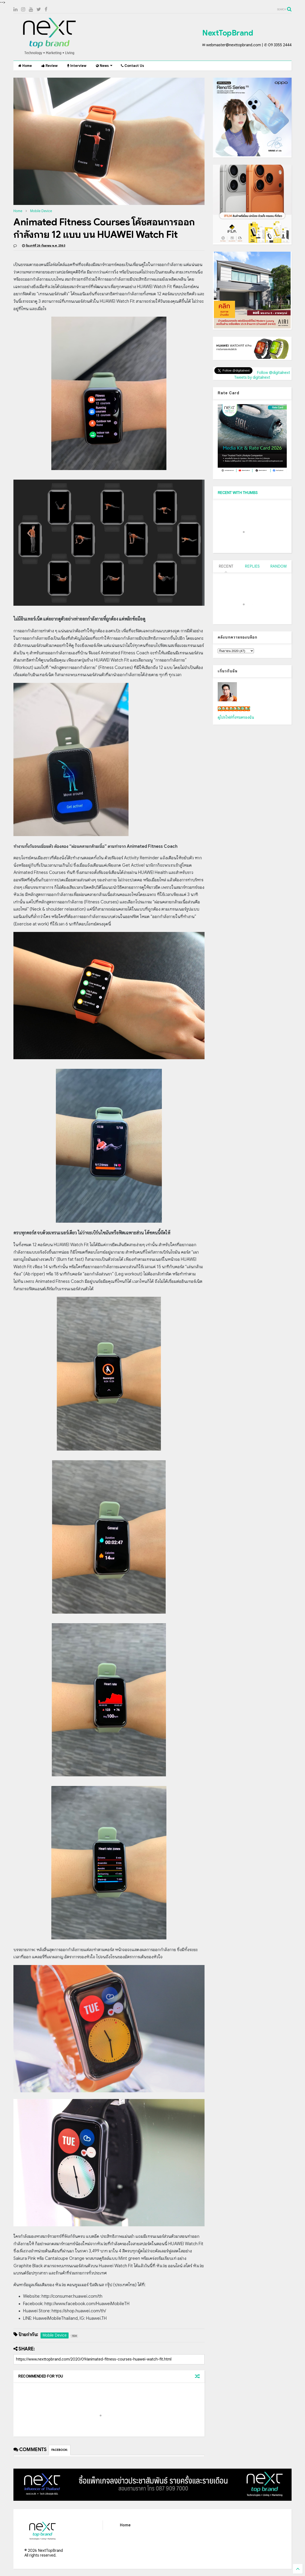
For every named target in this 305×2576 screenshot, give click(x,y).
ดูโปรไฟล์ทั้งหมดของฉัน (236, 717)
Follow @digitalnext (273, 372)
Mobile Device (41, 211)
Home (25, 66)
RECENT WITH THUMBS (238, 492)
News (104, 66)
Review (49, 66)
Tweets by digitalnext (252, 377)
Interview (76, 66)
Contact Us (132, 66)
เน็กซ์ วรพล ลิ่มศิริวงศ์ (234, 708)
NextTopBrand (227, 33)
